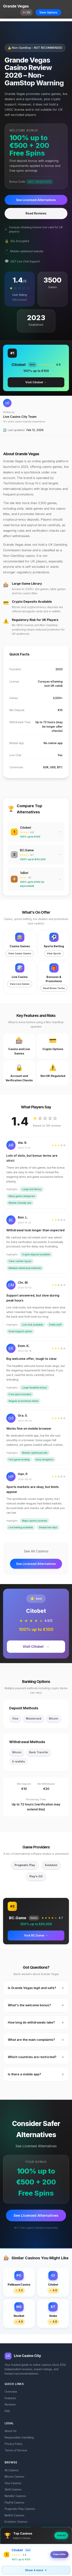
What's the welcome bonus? (29, 2005)
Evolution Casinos (16, 2521)
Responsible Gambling (19, 2437)
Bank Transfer (38, 1752)
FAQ (7, 2410)
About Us (11, 2430)
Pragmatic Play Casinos (20, 2508)
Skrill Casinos (13, 2489)
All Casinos (12, 2470)
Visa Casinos (13, 2483)
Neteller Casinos (15, 2495)
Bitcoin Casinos (14, 2476)
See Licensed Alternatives (36, 200)
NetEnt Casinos (14, 2515)
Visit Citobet (36, 1646)
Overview (11, 2391)
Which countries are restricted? (32, 2057)
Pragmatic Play (25, 1864)
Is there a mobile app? (24, 2074)
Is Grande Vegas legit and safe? (32, 1988)
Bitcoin (53, 1718)
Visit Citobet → (36, 382)
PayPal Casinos (14, 2502)
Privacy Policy (13, 2443)
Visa (15, 1718)
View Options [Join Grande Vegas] (48, 12)
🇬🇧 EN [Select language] (26, 12)
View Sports (54, 953)
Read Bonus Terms (54, 988)
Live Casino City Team (19, 416)
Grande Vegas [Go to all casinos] (16, 6)
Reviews (10, 2404)
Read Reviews (36, 213)
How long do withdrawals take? (31, 2022)
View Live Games (20, 983)
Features (10, 2398)
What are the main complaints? (31, 2039)
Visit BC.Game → (36, 1935)
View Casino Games (19, 953)
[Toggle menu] (66, 12)
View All (61, 2535)
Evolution (51, 1864)
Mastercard (33, 1718)
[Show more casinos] (36, 2570)
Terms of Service (16, 2450)
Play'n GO (36, 1876)
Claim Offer (59, 2554)
